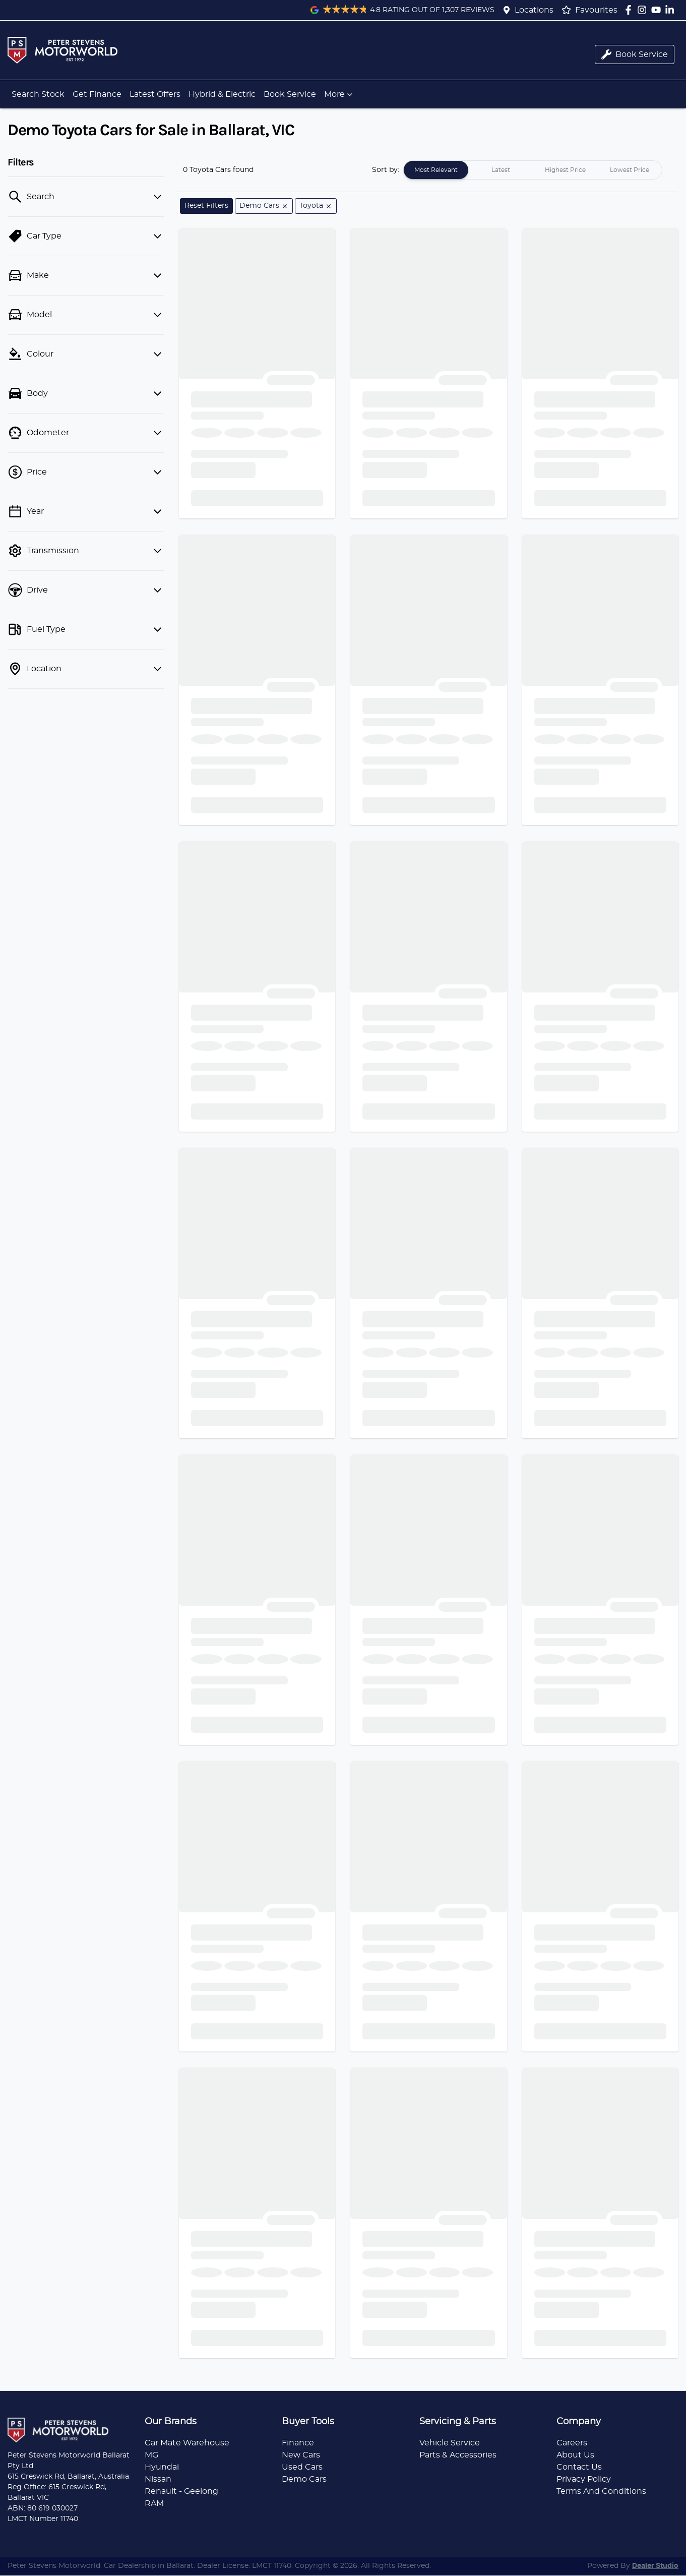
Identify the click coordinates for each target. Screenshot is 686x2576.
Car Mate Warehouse (187, 2443)
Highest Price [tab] (565, 170)
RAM (154, 2503)
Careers (571, 2443)
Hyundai (162, 2467)
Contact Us (579, 2467)
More (339, 94)
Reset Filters (206, 205)
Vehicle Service (449, 2443)
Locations (534, 10)
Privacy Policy (583, 2479)
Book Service (290, 94)
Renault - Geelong (181, 2491)
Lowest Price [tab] (629, 170)
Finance (298, 2443)
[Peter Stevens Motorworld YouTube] (658, 10)
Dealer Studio (655, 2565)
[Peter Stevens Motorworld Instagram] (644, 10)
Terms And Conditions (601, 2491)
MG (151, 2455)
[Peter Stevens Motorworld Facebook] (630, 10)
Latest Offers (155, 94)
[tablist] (532, 170)
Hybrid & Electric (222, 94)
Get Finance (97, 94)
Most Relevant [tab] (436, 170)
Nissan (158, 2479)
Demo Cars (304, 2479)
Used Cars (302, 2467)
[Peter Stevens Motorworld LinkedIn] (671, 10)
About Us (575, 2455)
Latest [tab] (500, 170)
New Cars (301, 2455)
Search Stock (38, 94)
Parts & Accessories (457, 2455)
